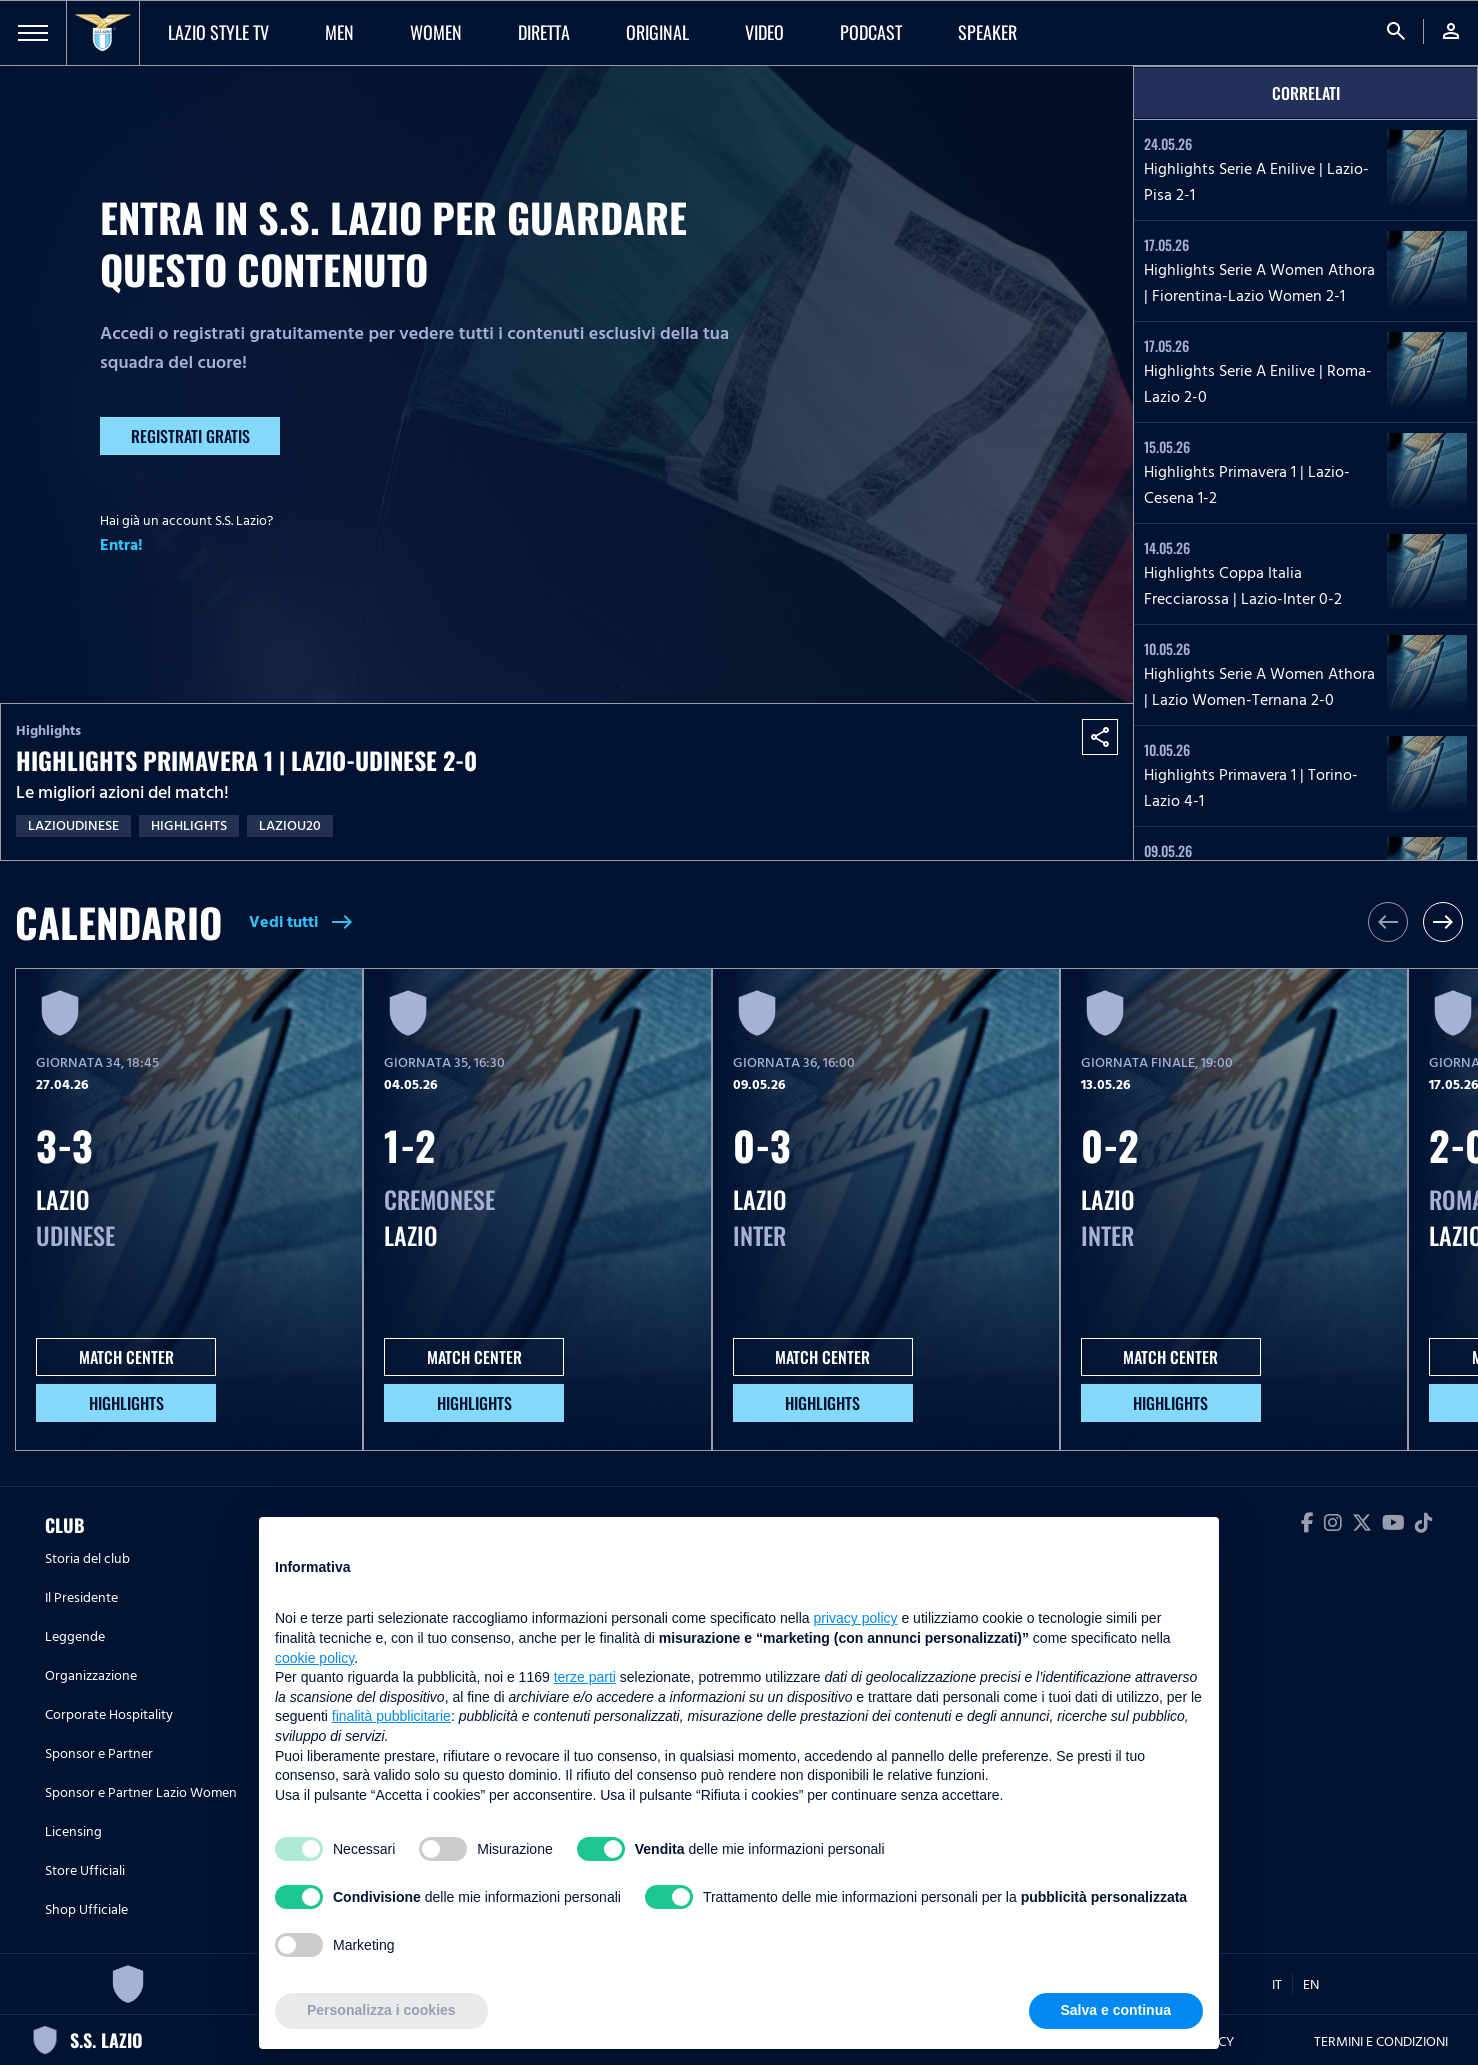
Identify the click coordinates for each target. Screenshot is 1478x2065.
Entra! (121, 545)
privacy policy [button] (856, 1618)
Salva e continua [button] (1116, 2010)
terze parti (585, 1677)
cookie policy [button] (314, 1658)
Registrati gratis (190, 436)
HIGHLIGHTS (126, 1403)
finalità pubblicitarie (391, 1716)
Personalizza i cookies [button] (381, 2010)
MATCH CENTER (126, 1357)
